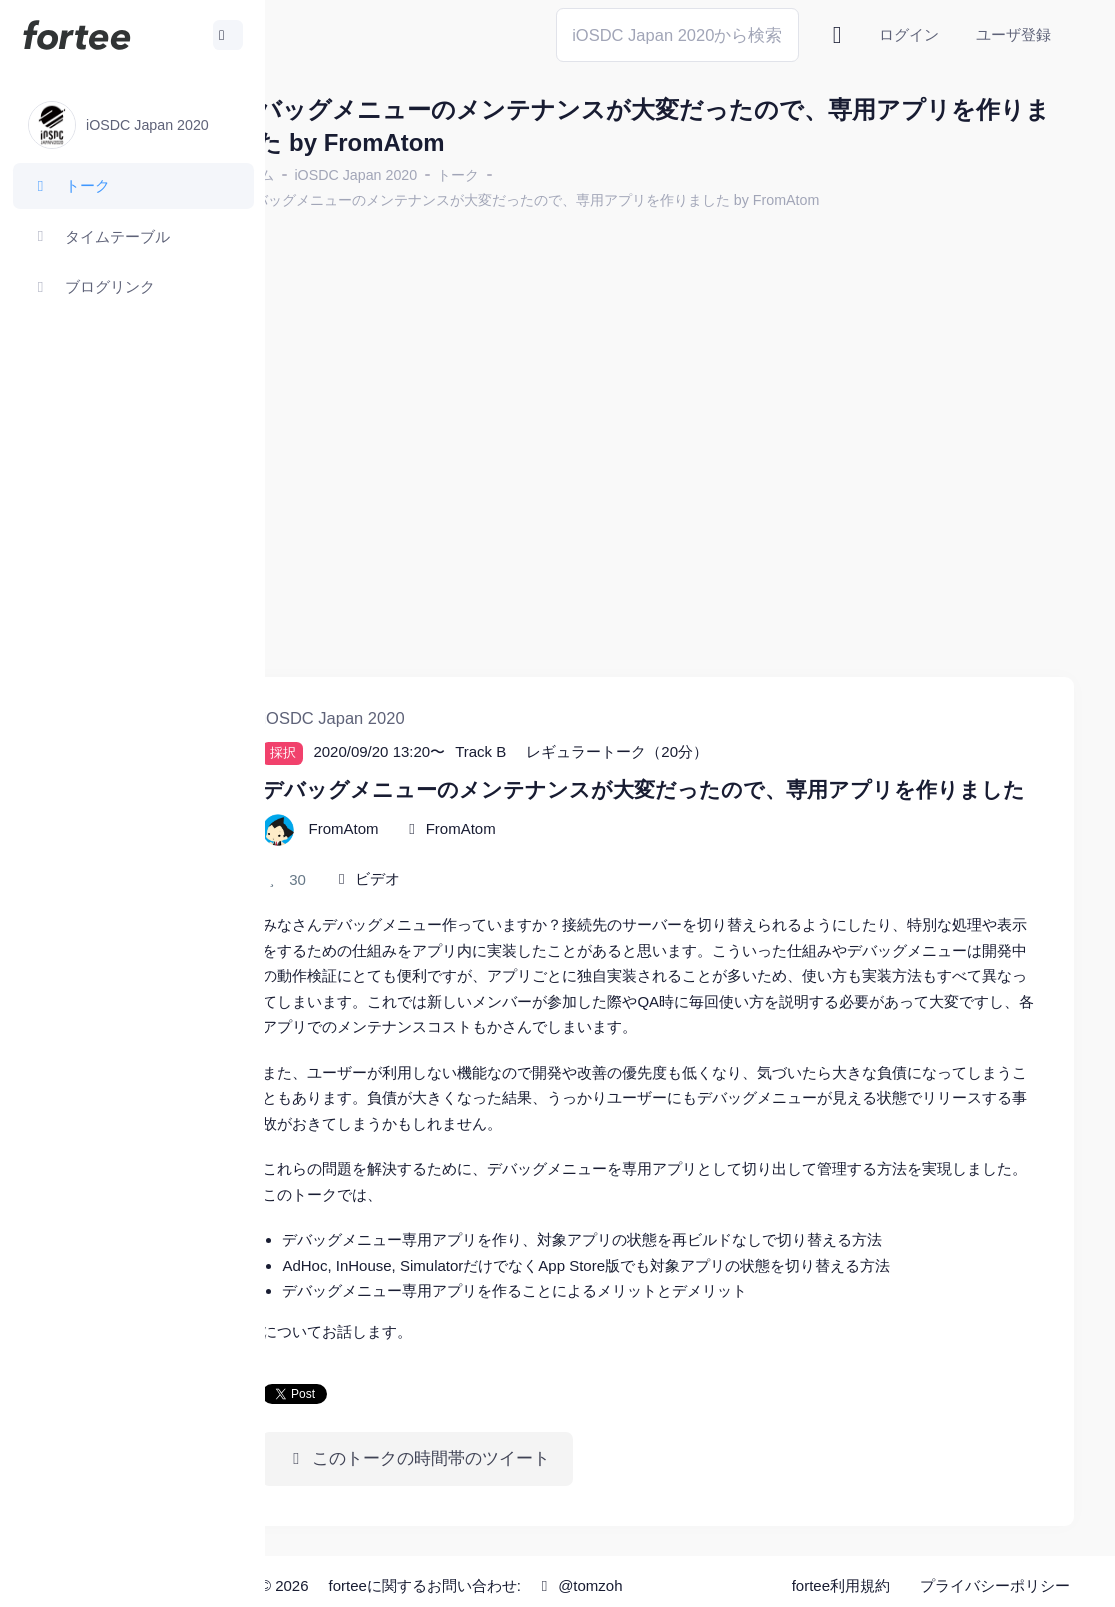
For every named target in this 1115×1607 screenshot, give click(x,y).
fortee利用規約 (841, 1576)
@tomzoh (656, 1576)
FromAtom (538, 818)
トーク (536, 175)
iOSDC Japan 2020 (433, 175)
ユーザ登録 (1013, 34)
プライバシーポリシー (995, 1576)
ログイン (909, 34)
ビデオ (455, 868)
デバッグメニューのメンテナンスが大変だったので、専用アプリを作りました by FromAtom (607, 200)
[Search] (677, 34)
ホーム (331, 175)
